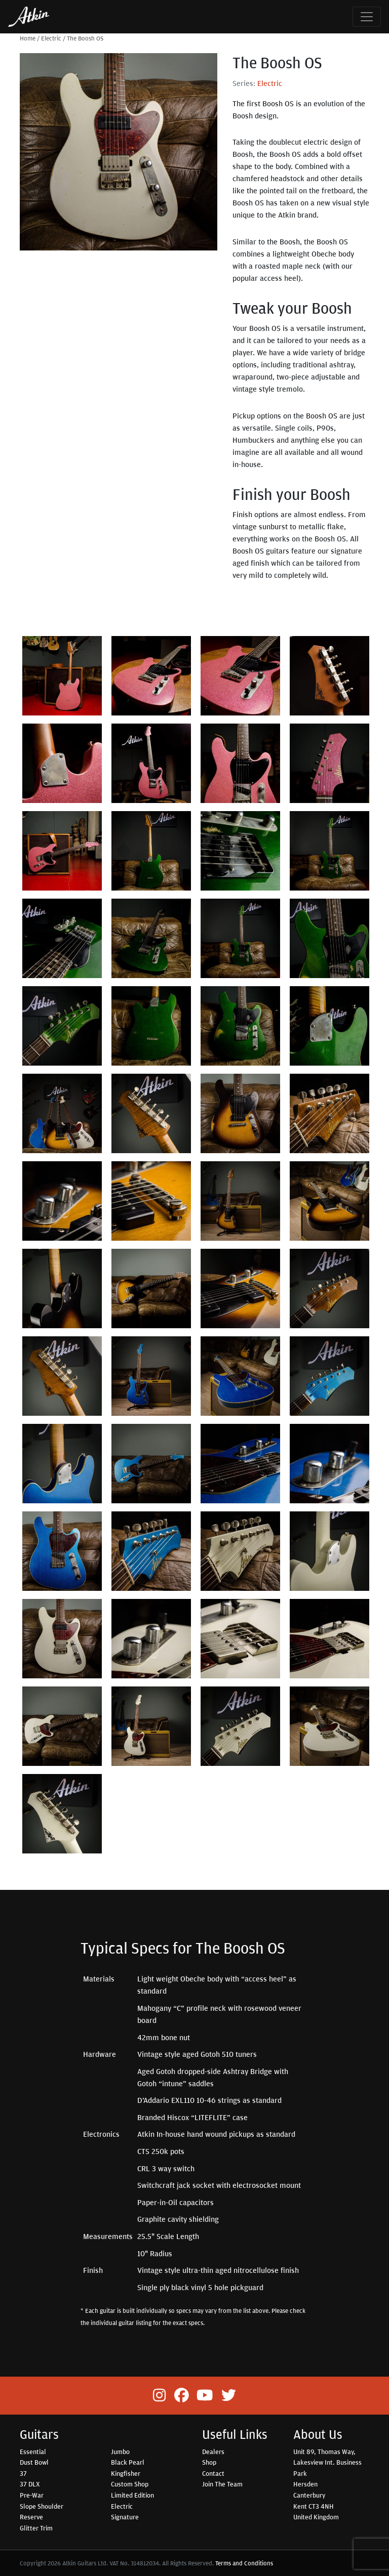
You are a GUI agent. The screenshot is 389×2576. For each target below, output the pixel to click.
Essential (33, 2451)
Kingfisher (125, 2473)
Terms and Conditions (244, 2563)
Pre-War (32, 2495)
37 (23, 2473)
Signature (125, 2516)
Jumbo (120, 2451)
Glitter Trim (36, 2527)
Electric (51, 38)
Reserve (31, 2516)
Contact (213, 2473)
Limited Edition (132, 2495)
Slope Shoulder (41, 2506)
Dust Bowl (34, 2462)
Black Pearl (127, 2462)
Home (27, 38)
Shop (209, 2462)
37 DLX (30, 2483)
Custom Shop (129, 2483)
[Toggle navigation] (367, 17)
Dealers (213, 2451)
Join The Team (222, 2483)
